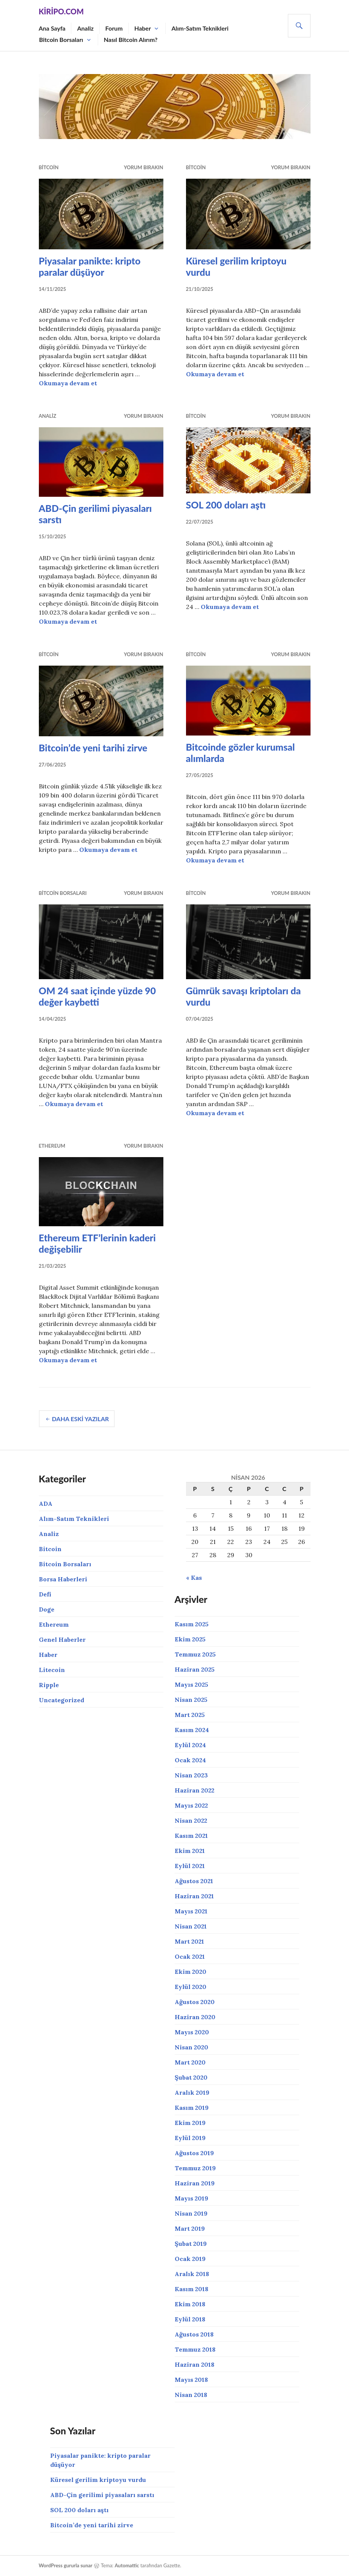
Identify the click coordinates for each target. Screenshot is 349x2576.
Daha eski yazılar (80, 1418)
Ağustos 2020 (195, 2002)
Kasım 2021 (191, 1835)
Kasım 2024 (192, 1730)
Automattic (127, 2565)
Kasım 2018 (191, 2289)
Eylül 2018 (190, 2319)
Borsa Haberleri (63, 1579)
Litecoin (52, 1670)
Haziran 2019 (195, 2183)
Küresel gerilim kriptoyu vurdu (98, 2479)
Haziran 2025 (195, 1669)
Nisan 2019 (191, 2213)
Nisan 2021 (191, 1926)
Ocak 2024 (190, 1760)
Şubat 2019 (191, 2243)
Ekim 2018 (190, 2304)
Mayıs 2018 (191, 2379)
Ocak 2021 (190, 1956)
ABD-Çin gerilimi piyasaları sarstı (102, 2495)
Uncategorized (61, 1700)
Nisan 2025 (191, 1699)
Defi (45, 1594)
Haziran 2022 (194, 1790)
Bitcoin (49, 167)
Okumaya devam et (68, 383)
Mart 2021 (189, 1941)
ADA (45, 1503)
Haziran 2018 (194, 2364)
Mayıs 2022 (191, 1805)
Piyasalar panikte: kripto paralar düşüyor (90, 266)
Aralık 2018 (192, 2274)
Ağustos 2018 (194, 2334)
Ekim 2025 (190, 1639)
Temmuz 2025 (195, 1654)
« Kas (194, 1577)
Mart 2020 (190, 2062)
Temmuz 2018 (195, 2349)
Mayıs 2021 (191, 1911)
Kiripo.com (61, 11)
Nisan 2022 (191, 1820)
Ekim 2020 (190, 1971)
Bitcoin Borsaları (61, 39)
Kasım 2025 (192, 1624)
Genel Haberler (62, 1639)
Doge (46, 1609)
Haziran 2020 (195, 2017)
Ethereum (52, 1146)
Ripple (49, 1685)
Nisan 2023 (191, 1775)
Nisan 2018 (191, 2394)
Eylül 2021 (190, 1866)
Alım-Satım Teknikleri (199, 28)
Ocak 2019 (190, 2258)
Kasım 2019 (192, 2107)
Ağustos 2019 (194, 2153)
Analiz (85, 28)
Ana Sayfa (52, 28)
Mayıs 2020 (192, 2032)
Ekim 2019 (190, 2122)
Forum (114, 28)
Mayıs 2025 (191, 1684)
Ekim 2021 (190, 1850)
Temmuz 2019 (195, 2168)
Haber (142, 28)
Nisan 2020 (191, 2047)
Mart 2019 (190, 2228)
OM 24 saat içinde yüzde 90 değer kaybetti (97, 996)
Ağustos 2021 (194, 1881)
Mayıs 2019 (191, 2198)
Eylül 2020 (190, 1986)
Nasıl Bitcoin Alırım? (130, 39)
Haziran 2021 (194, 1896)
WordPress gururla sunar (65, 2565)
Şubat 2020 (191, 2077)
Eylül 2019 (190, 2138)
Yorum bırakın (143, 167)
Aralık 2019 (192, 2092)
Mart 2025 (190, 1714)
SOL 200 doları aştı (226, 504)
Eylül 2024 (190, 1745)
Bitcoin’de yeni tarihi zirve (93, 747)
